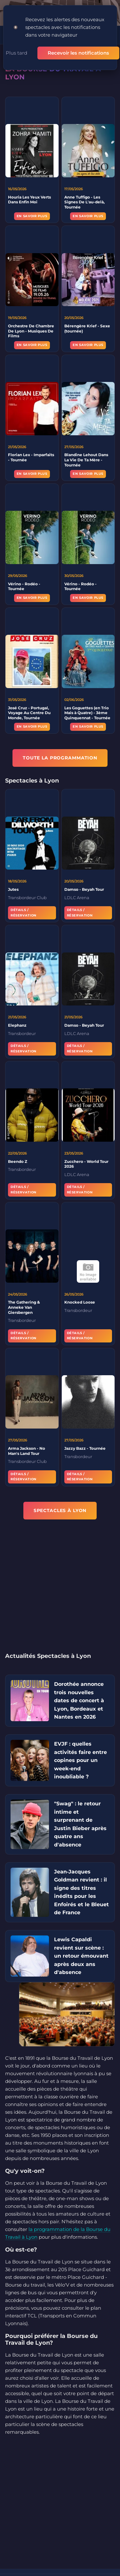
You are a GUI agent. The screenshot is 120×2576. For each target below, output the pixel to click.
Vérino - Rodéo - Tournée (24, 588)
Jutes (13, 891)
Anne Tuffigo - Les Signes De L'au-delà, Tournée (84, 202)
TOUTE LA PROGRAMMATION (60, 758)
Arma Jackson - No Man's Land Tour (26, 1453)
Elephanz (17, 1027)
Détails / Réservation (23, 914)
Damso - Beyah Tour (84, 891)
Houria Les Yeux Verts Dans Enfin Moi (29, 200)
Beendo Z (17, 1163)
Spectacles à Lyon (60, 1510)
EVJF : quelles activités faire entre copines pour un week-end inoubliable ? (80, 1760)
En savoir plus (32, 216)
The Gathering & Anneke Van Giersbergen (24, 1309)
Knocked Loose (79, 1304)
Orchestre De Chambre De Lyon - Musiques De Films (31, 332)
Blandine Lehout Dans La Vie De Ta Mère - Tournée (86, 462)
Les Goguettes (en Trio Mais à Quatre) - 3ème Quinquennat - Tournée (87, 714)
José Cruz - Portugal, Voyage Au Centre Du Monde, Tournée (29, 714)
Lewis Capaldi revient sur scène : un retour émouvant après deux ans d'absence (81, 1955)
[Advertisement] (60, 1590)
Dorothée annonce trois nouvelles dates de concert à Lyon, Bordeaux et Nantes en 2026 (79, 1700)
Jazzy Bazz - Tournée (85, 1450)
